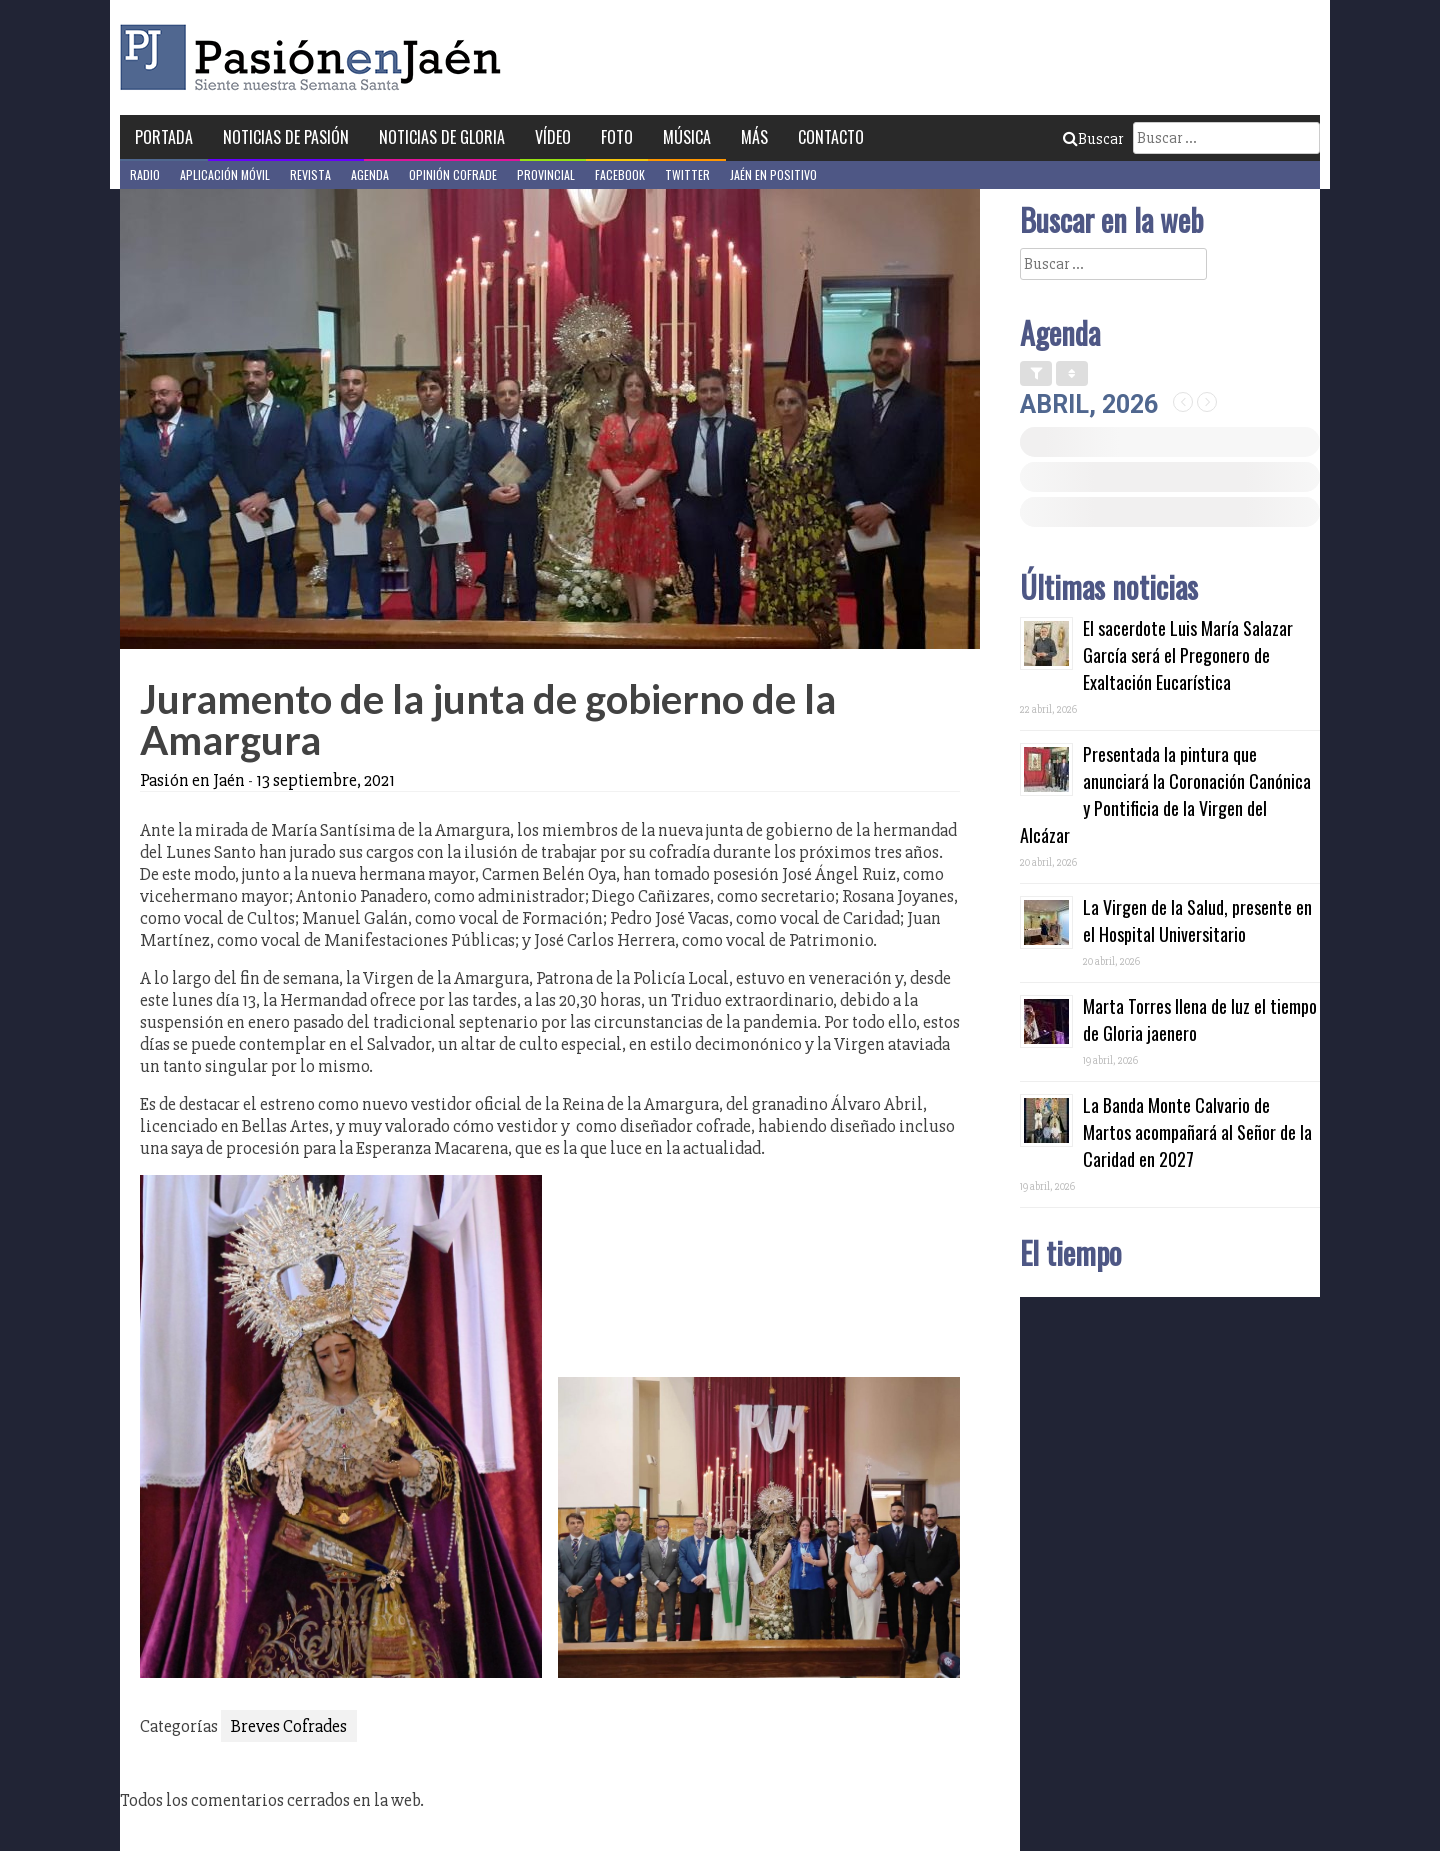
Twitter (687, 174)
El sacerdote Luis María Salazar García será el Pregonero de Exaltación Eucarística (1188, 655)
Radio (145, 174)
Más (754, 137)
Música (687, 137)
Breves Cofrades (289, 1726)
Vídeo (553, 137)
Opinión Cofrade (453, 174)
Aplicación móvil (225, 174)
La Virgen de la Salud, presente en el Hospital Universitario (1197, 920)
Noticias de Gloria (442, 137)
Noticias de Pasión (286, 137)
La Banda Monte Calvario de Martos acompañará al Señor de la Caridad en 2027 (1197, 1132)
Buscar (1093, 139)
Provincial (546, 174)
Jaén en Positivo (773, 174)
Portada (164, 137)
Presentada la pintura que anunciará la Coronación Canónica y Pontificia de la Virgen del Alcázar (1165, 794)
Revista (310, 174)
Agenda (370, 174)
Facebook (620, 174)
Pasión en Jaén (316, 57)
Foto (617, 137)
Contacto (831, 137)
